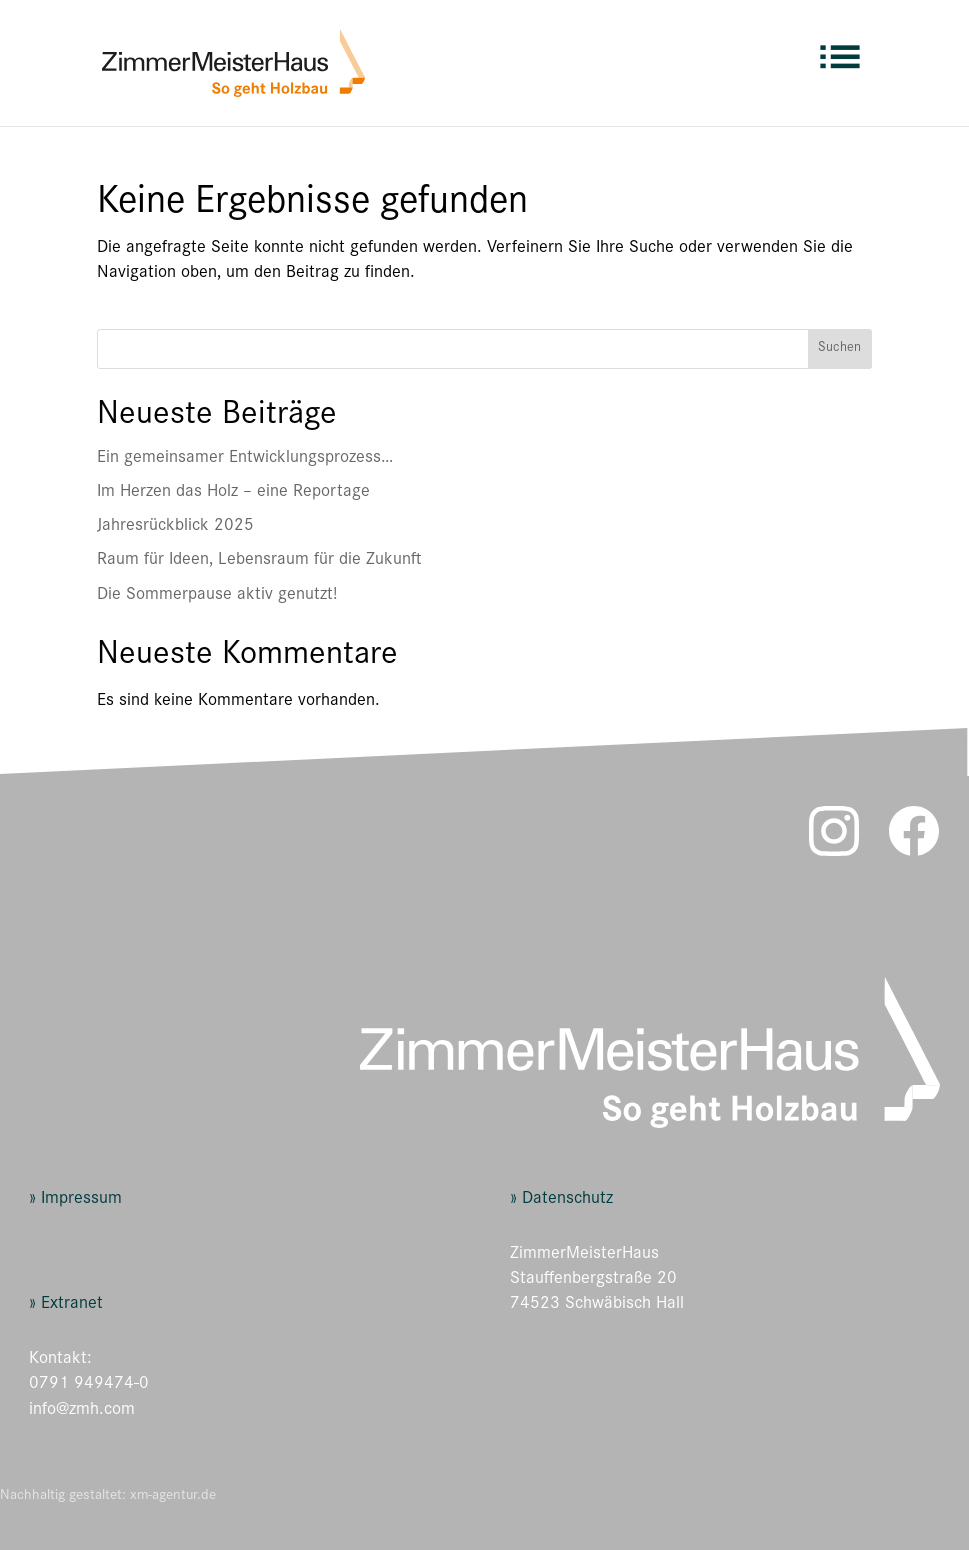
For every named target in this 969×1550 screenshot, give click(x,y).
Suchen (839, 349)
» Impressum (75, 1200)
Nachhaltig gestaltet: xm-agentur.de (108, 1496)
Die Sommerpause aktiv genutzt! (217, 596)
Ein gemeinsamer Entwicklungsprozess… (245, 459)
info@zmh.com (82, 1411)
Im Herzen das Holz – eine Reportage (233, 493)
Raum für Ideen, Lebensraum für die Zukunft (259, 561)
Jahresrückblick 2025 (175, 527)
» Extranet (66, 1305)
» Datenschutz (561, 1200)
